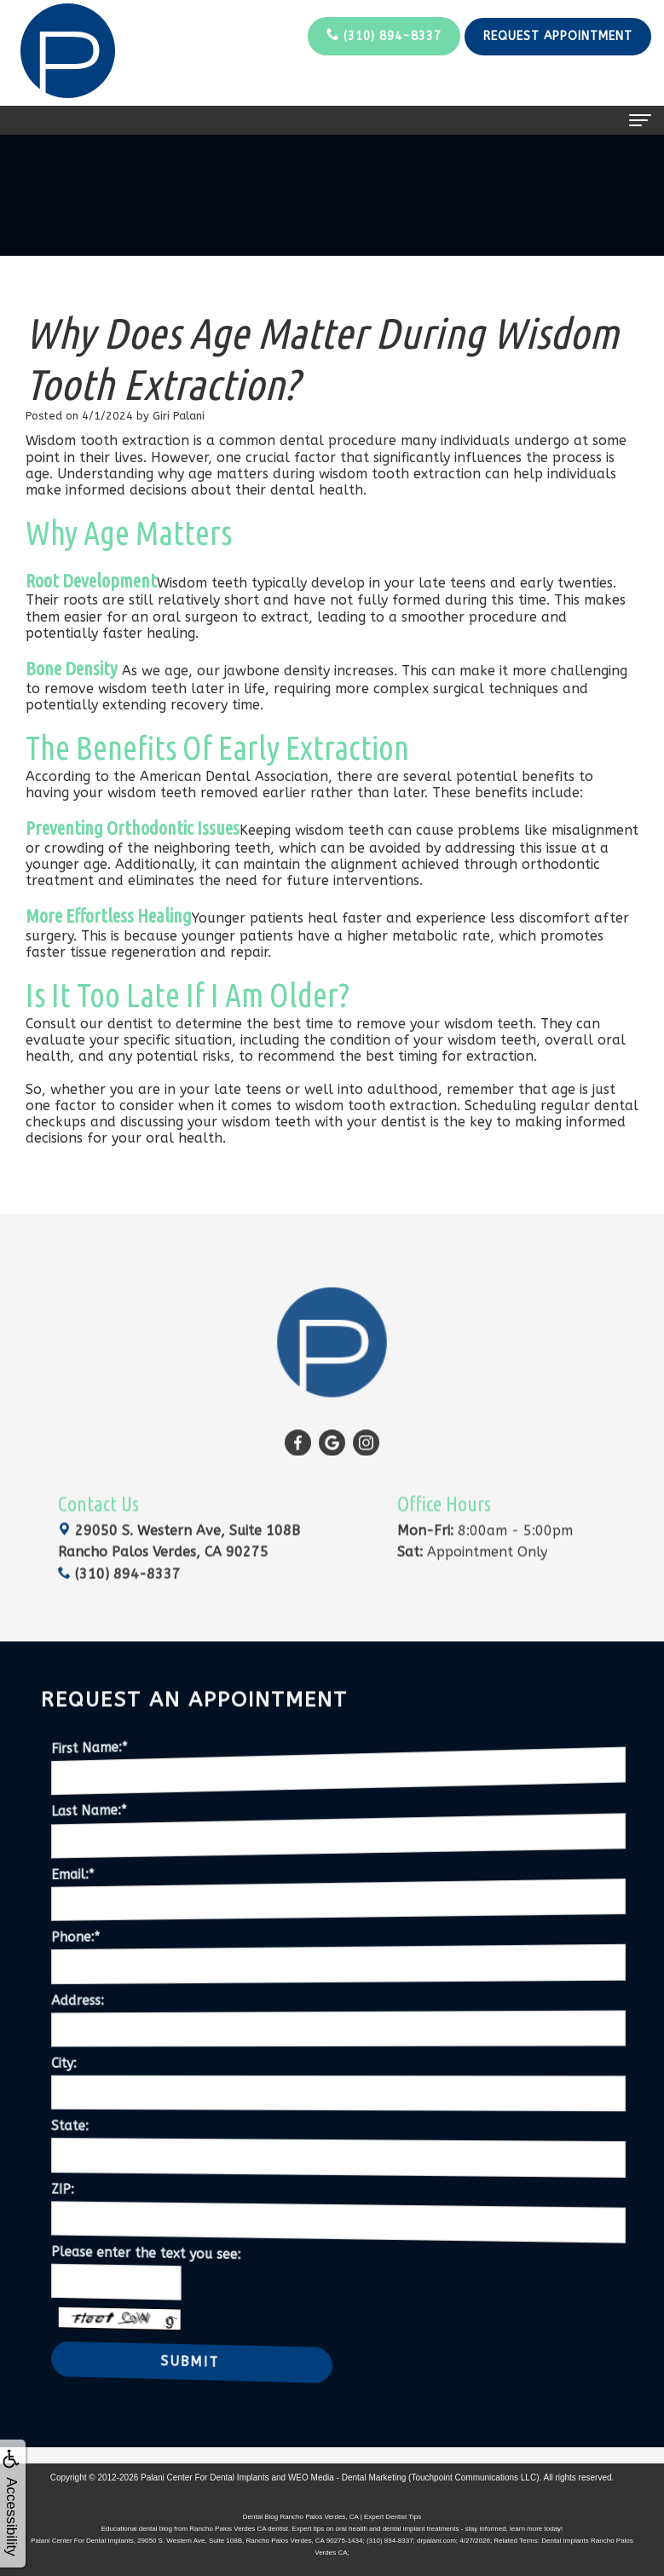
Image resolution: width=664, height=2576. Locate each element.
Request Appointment (557, 36)
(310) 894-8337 (384, 35)
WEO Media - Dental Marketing (347, 2477)
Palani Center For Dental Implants (205, 2477)
